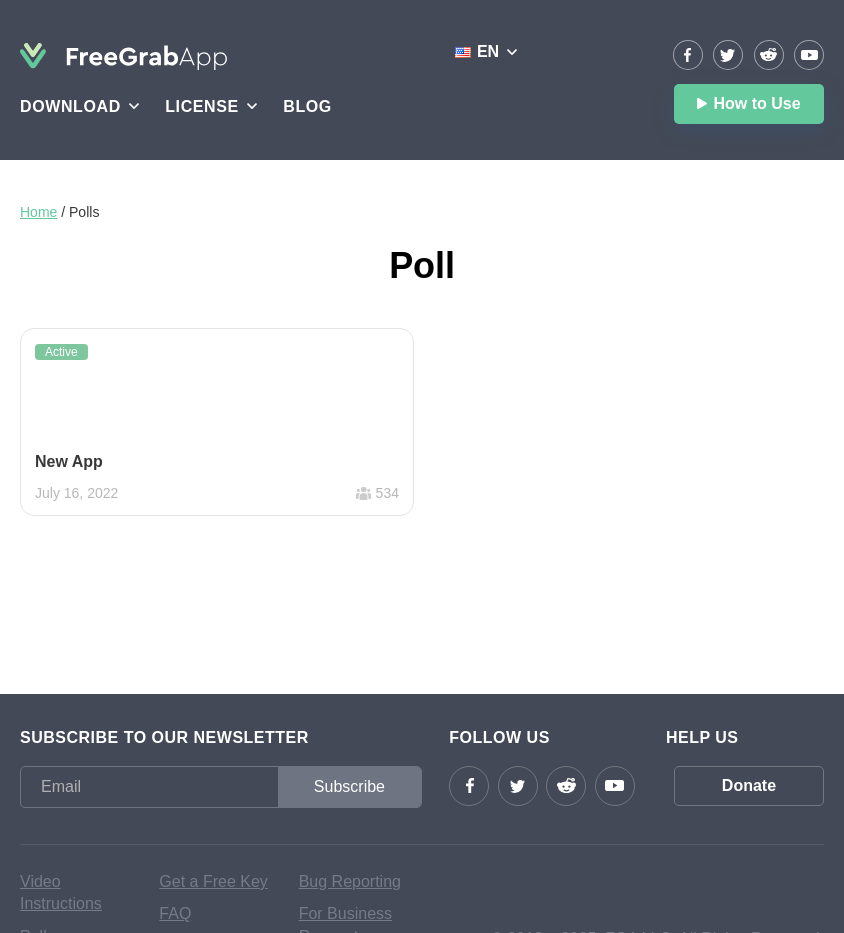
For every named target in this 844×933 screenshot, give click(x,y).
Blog (307, 106)
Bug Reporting (350, 881)
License (202, 106)
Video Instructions (61, 892)
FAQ (175, 913)
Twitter (728, 55)
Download (70, 106)
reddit (769, 55)
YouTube (809, 55)
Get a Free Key (213, 881)
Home (38, 212)
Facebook (688, 55)
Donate (749, 785)
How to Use (756, 103)
